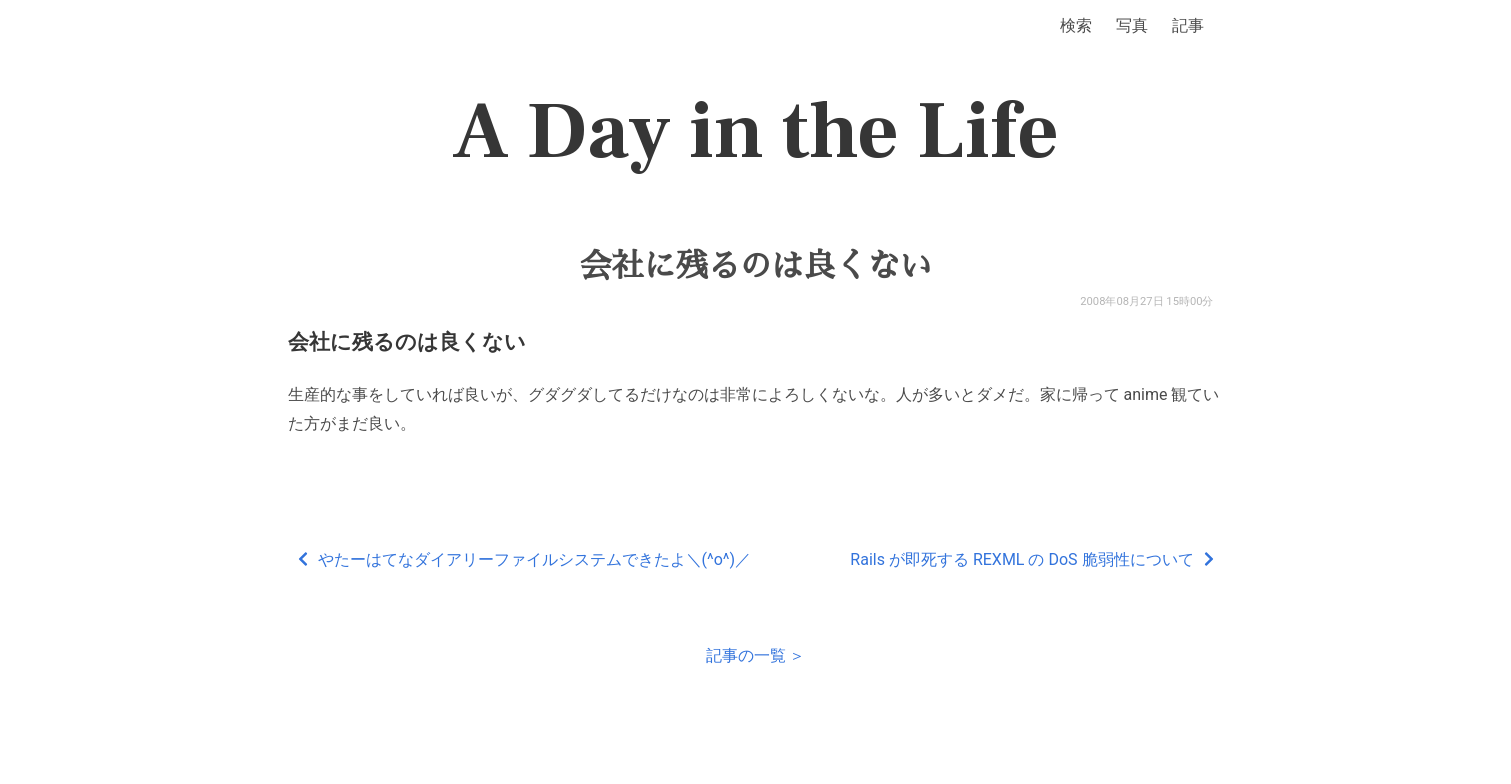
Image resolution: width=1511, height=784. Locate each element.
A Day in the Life (755, 132)
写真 (1132, 25)
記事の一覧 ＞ (756, 655)
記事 (1188, 25)
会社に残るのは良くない (755, 266)
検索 (1076, 25)
